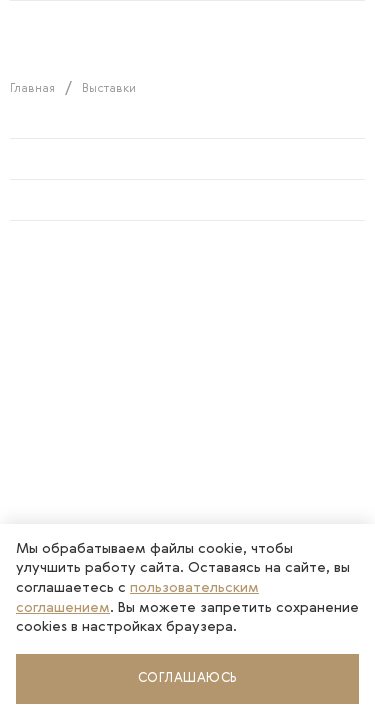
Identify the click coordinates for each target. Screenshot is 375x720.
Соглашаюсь (188, 678)
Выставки (109, 89)
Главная (32, 89)
